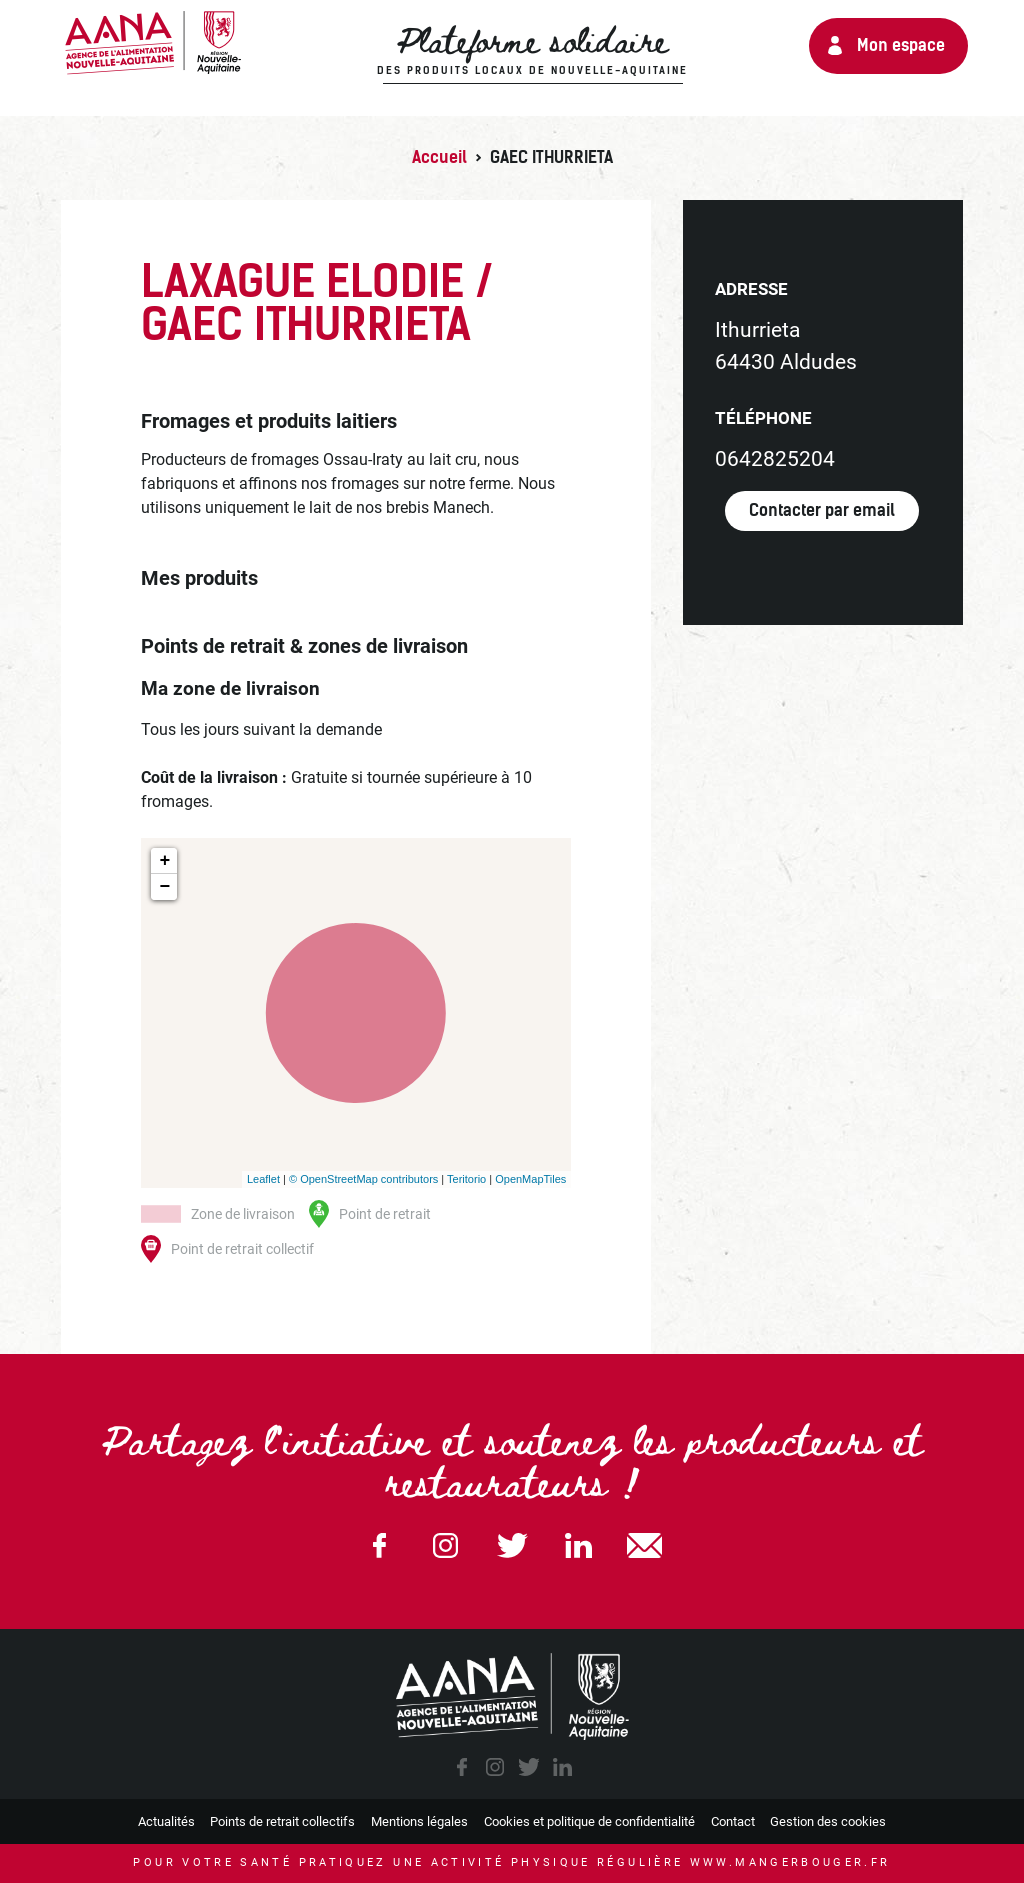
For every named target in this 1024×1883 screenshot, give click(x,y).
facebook (462, 1767)
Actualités (166, 1821)
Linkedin (578, 1545)
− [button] (165, 887)
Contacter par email (822, 510)
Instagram (446, 1545)
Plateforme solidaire (532, 51)
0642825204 (775, 459)
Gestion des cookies (828, 1821)
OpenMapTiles (530, 1179)
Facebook (379, 1545)
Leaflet (263, 1179)
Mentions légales (419, 1821)
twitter (529, 1767)
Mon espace (901, 45)
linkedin (562, 1767)
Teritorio (466, 1179)
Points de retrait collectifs (282, 1821)
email (645, 1545)
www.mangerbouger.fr (790, 1862)
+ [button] (165, 861)
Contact (733, 1821)
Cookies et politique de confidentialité (589, 1821)
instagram (495, 1767)
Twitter (512, 1545)
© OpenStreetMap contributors (363, 1179)
